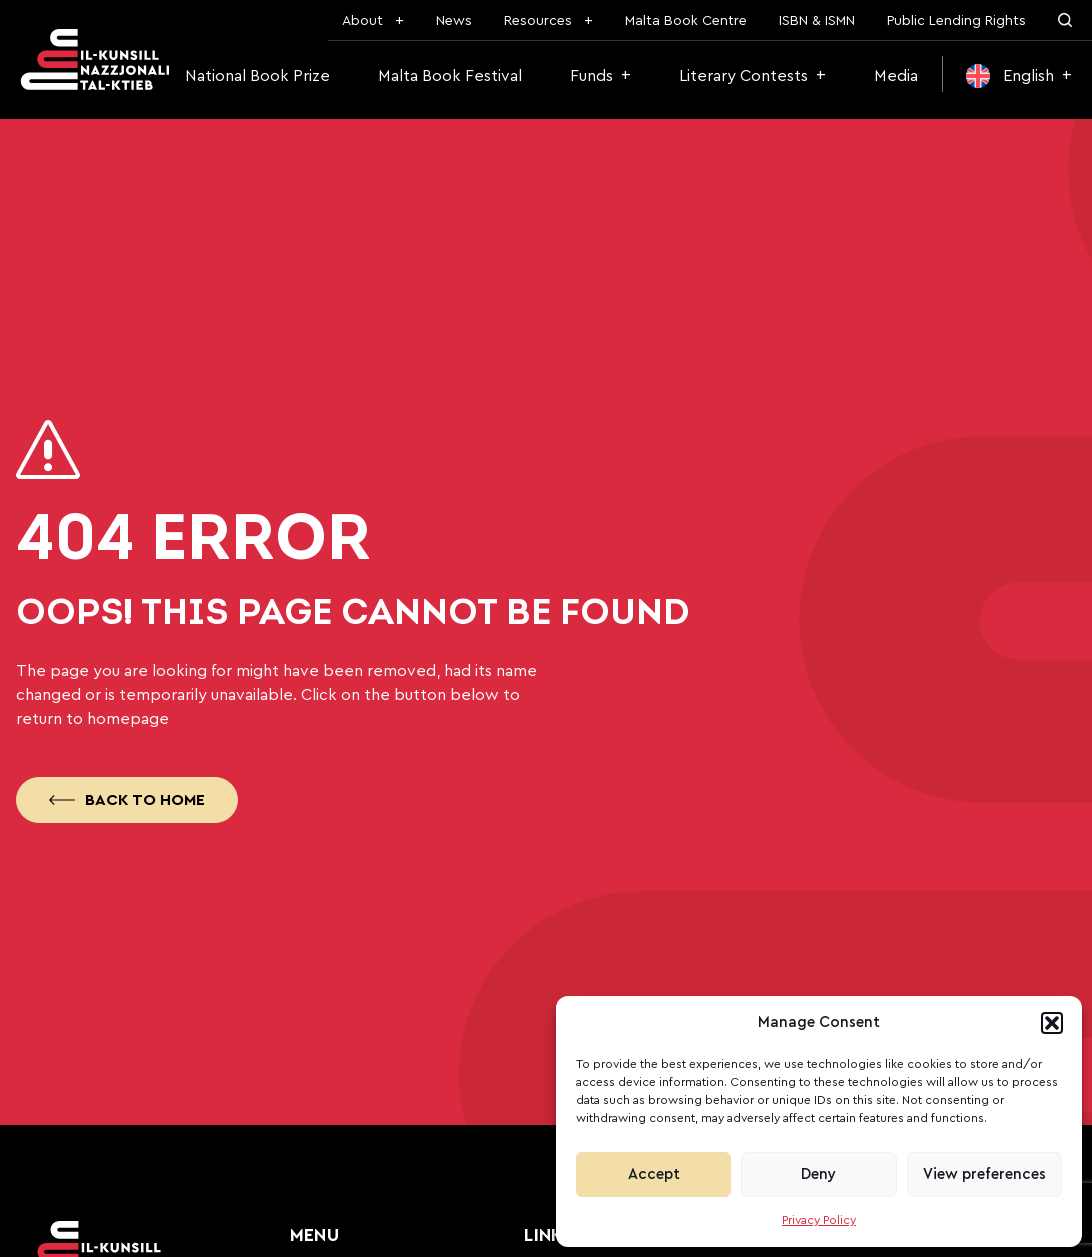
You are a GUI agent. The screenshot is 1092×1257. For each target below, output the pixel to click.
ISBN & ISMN (817, 21)
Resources (538, 21)
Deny (818, 1174)
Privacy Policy (819, 1220)
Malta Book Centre (686, 21)
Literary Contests (743, 76)
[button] (1052, 1023)
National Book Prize (257, 76)
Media (896, 76)
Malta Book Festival (450, 76)
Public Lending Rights (956, 21)
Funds (591, 76)
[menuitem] (1019, 76)
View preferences (984, 1174)
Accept (654, 1174)
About (362, 21)
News (454, 21)
